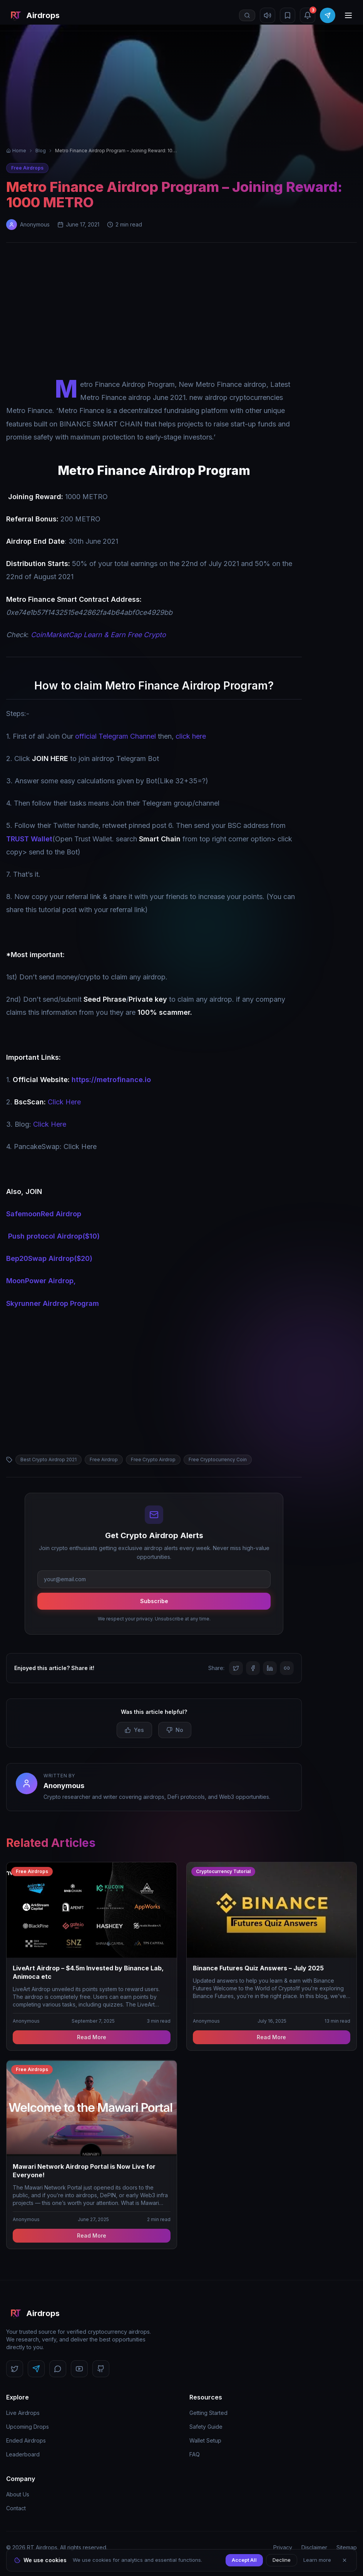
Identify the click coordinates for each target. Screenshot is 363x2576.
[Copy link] (287, 1668)
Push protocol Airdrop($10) (54, 1236)
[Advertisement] (181, 312)
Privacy (282, 2547)
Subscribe (154, 1601)
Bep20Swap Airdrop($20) (49, 1258)
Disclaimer (314, 2547)
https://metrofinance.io (111, 1080)
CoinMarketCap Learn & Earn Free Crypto (98, 635)
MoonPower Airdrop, (41, 1281)
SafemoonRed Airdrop (43, 1214)
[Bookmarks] (287, 15)
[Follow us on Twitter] (14, 2368)
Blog (40, 150)
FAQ (194, 2454)
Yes (134, 1730)
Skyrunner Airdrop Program (52, 1303)
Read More (91, 2037)
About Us (17, 2494)
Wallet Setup (205, 2440)
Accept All (244, 2560)
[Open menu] (348, 15)
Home (16, 150)
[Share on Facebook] (253, 1668)
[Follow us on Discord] (57, 2368)
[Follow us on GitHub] (100, 2368)
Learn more (317, 2560)
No (174, 1730)
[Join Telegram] (327, 15)
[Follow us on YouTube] (79, 2368)
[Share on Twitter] (236, 1668)
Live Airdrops (23, 2412)
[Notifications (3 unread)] (307, 15)
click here (191, 736)
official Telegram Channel (115, 736)
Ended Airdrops (26, 2440)
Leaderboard (23, 2454)
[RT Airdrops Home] (33, 15)
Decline (282, 2560)
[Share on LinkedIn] (270, 1668)
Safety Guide (205, 2426)
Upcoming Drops (27, 2426)
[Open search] (247, 15)
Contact (16, 2508)
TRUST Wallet (29, 839)
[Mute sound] (267, 15)
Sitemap (346, 2547)
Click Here (64, 1102)
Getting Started (208, 2412)
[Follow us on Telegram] (36, 2368)
